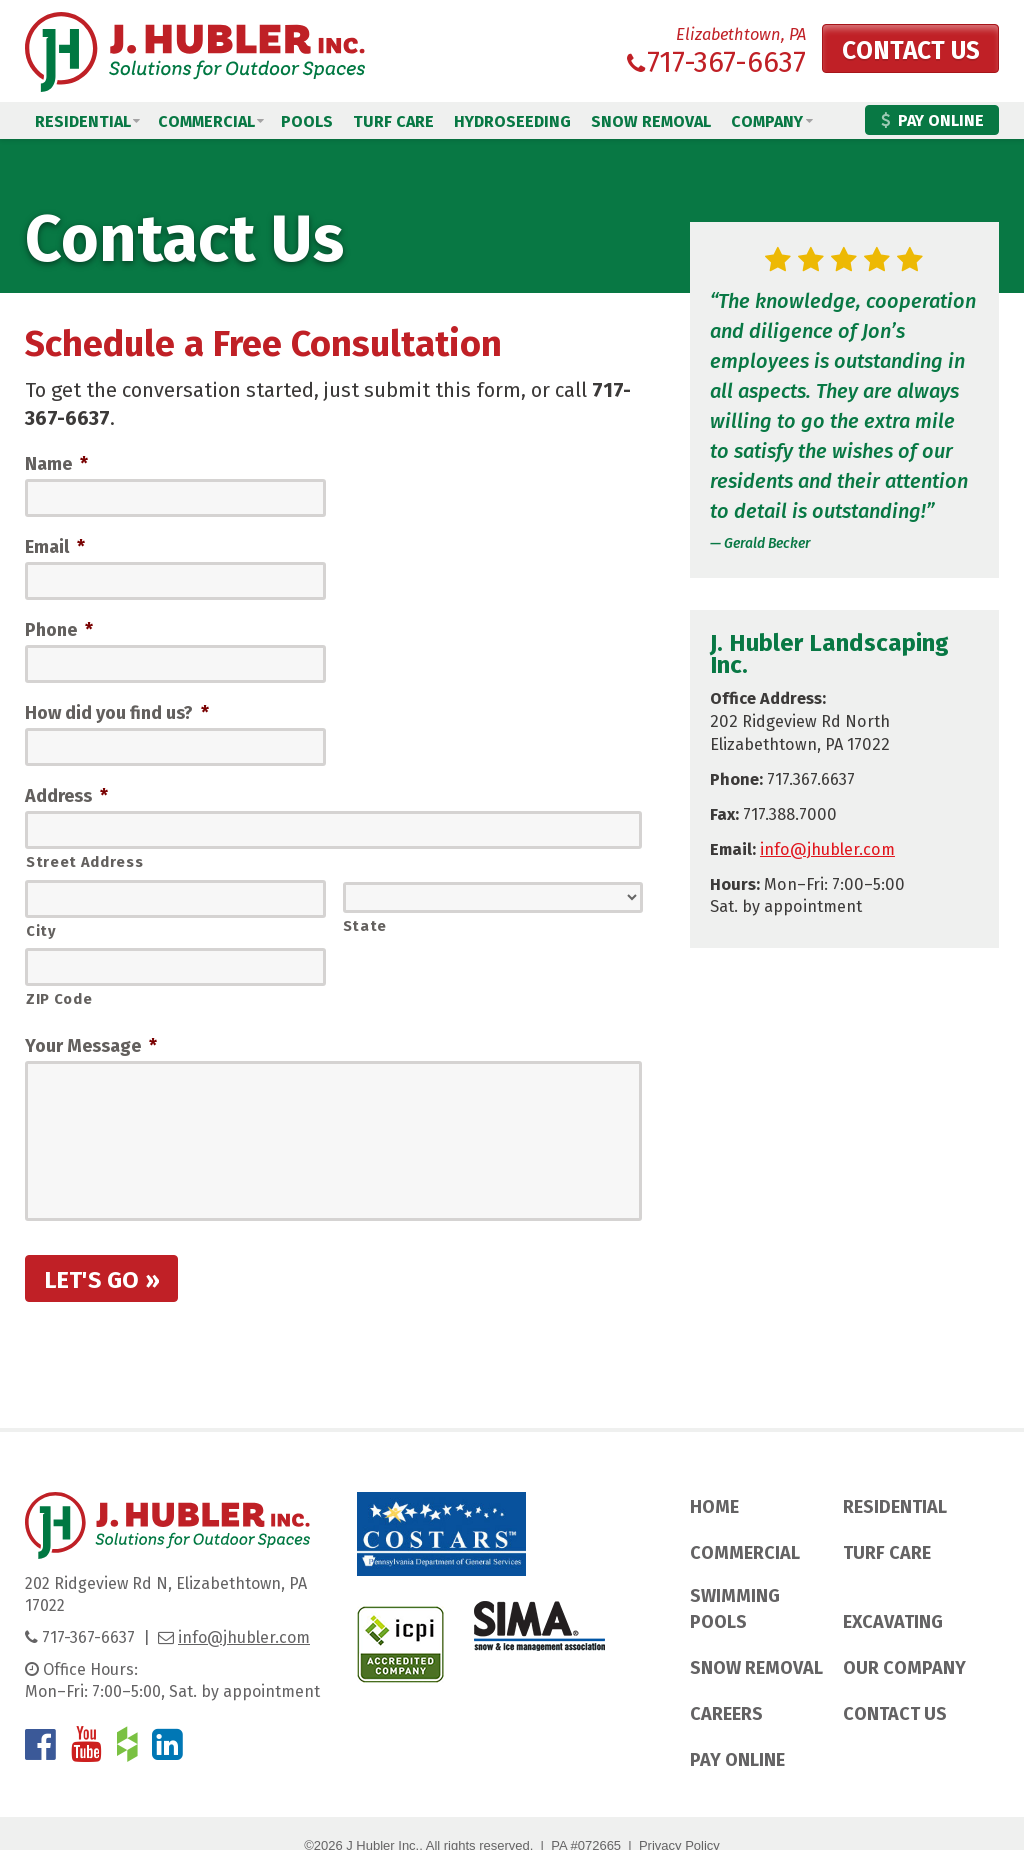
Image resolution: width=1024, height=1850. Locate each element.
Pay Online (932, 120)
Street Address (84, 863)
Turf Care (393, 121)
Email (55, 547)
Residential (83, 121)
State (365, 926)
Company (767, 121)
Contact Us (902, 53)
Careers (726, 1715)
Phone (59, 630)
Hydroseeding (512, 121)
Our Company (904, 1668)
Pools (307, 121)
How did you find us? (117, 714)
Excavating (893, 1622)
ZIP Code (59, 999)
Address (66, 797)
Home (714, 1508)
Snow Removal (651, 121)
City (41, 931)
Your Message (91, 1046)
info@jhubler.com (827, 849)
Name (56, 464)
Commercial (206, 121)
